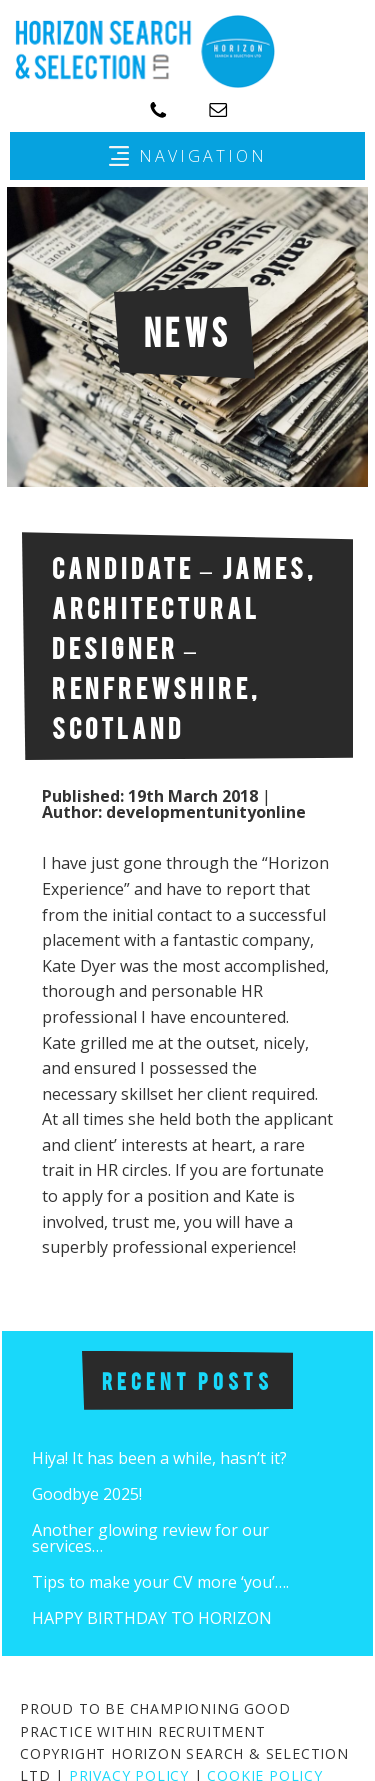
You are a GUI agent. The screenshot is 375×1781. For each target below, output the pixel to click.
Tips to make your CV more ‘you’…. (160, 1582)
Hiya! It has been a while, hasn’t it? (159, 1458)
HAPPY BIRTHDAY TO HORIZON (152, 1618)
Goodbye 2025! (87, 1494)
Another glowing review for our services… (150, 1538)
